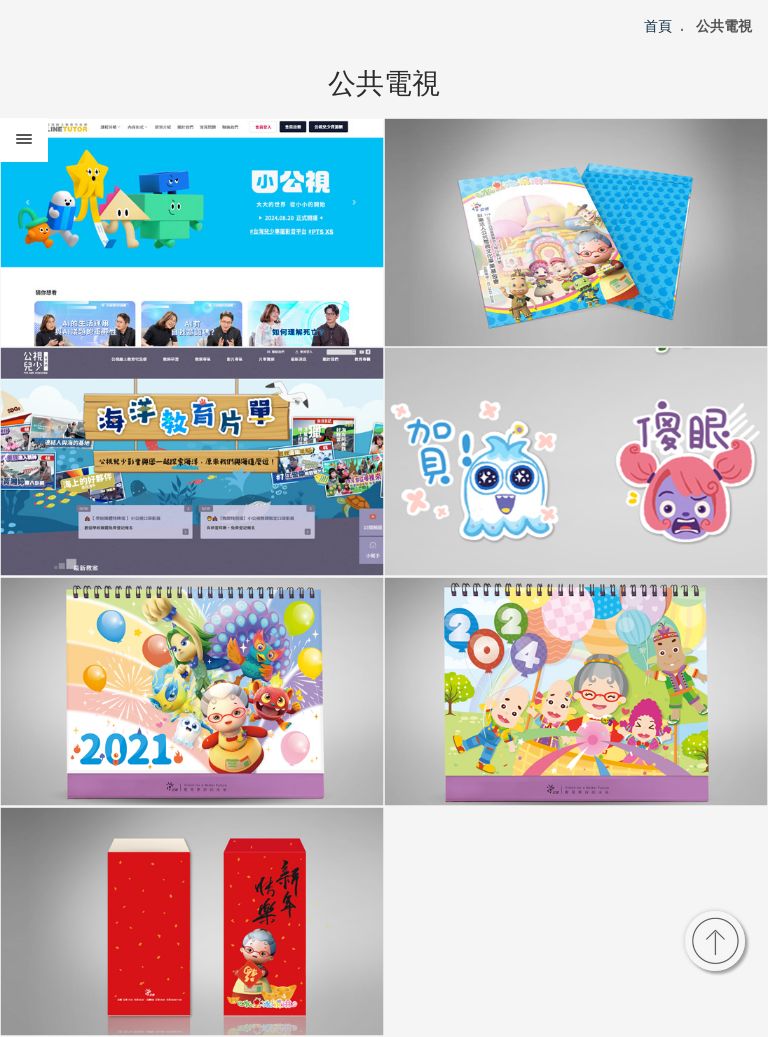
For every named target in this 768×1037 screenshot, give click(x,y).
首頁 (658, 26)
